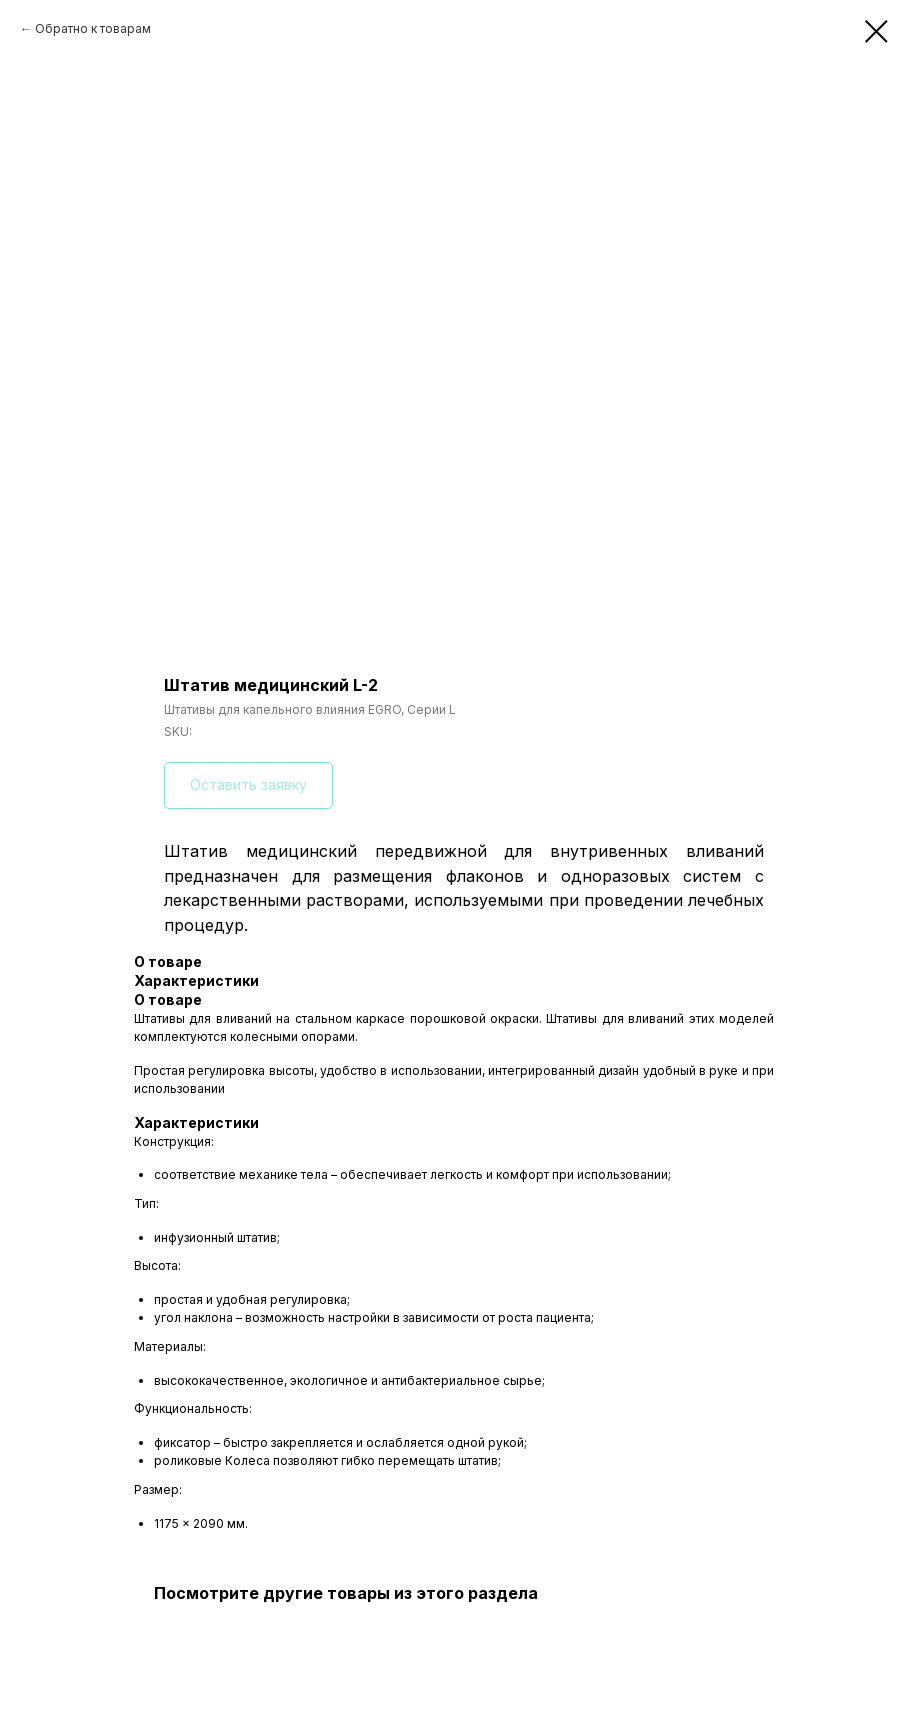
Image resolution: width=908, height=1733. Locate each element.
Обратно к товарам (93, 28)
